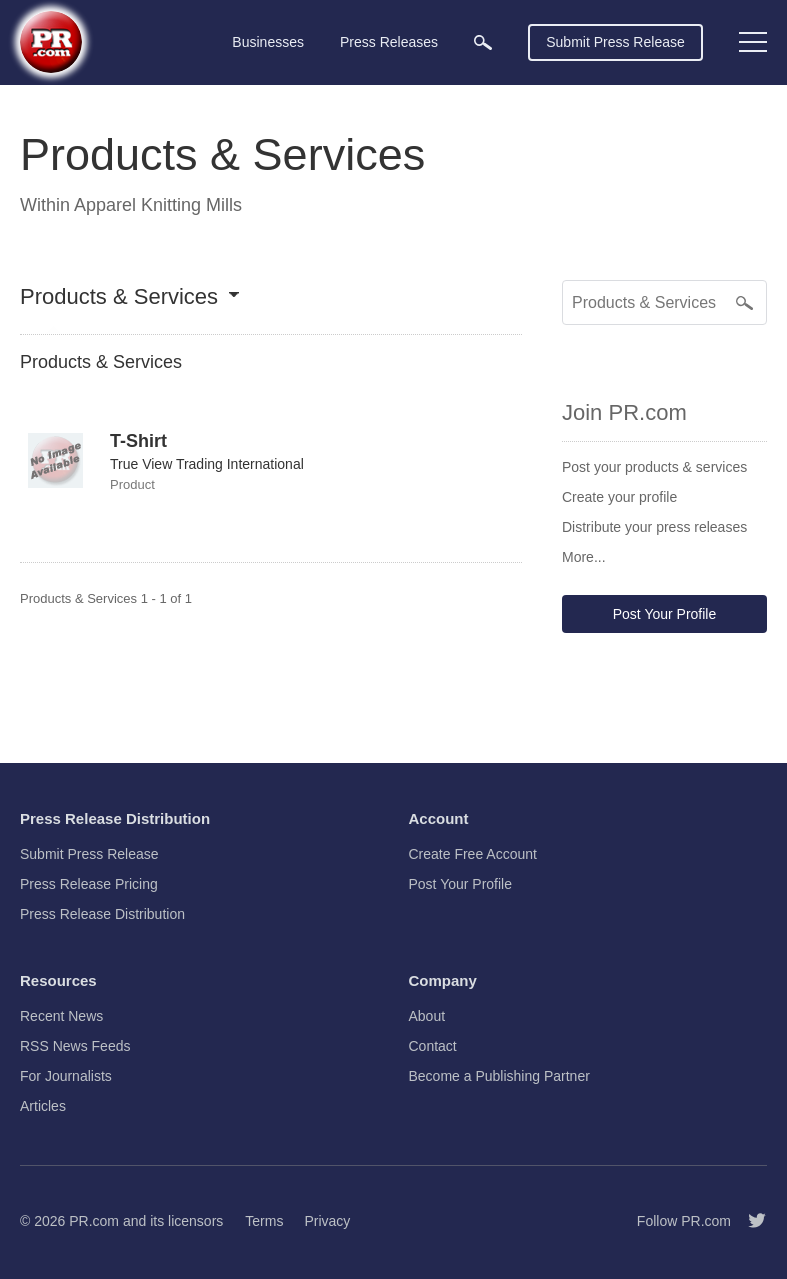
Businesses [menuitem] (268, 42)
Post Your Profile (665, 614)
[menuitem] (483, 42)
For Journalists (66, 1076)
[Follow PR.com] (749, 1221)
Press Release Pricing (89, 884)
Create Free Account (473, 854)
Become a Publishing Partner (499, 1076)
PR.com (94, 1221)
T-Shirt (138, 441)
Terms (264, 1221)
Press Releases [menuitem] (389, 42)
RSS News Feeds (75, 1046)
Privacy (327, 1221)
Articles (43, 1106)
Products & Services (119, 297)
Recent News (61, 1016)
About (427, 1016)
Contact (433, 1046)
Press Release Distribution (102, 914)
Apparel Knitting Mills (158, 205)
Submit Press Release (615, 42)
